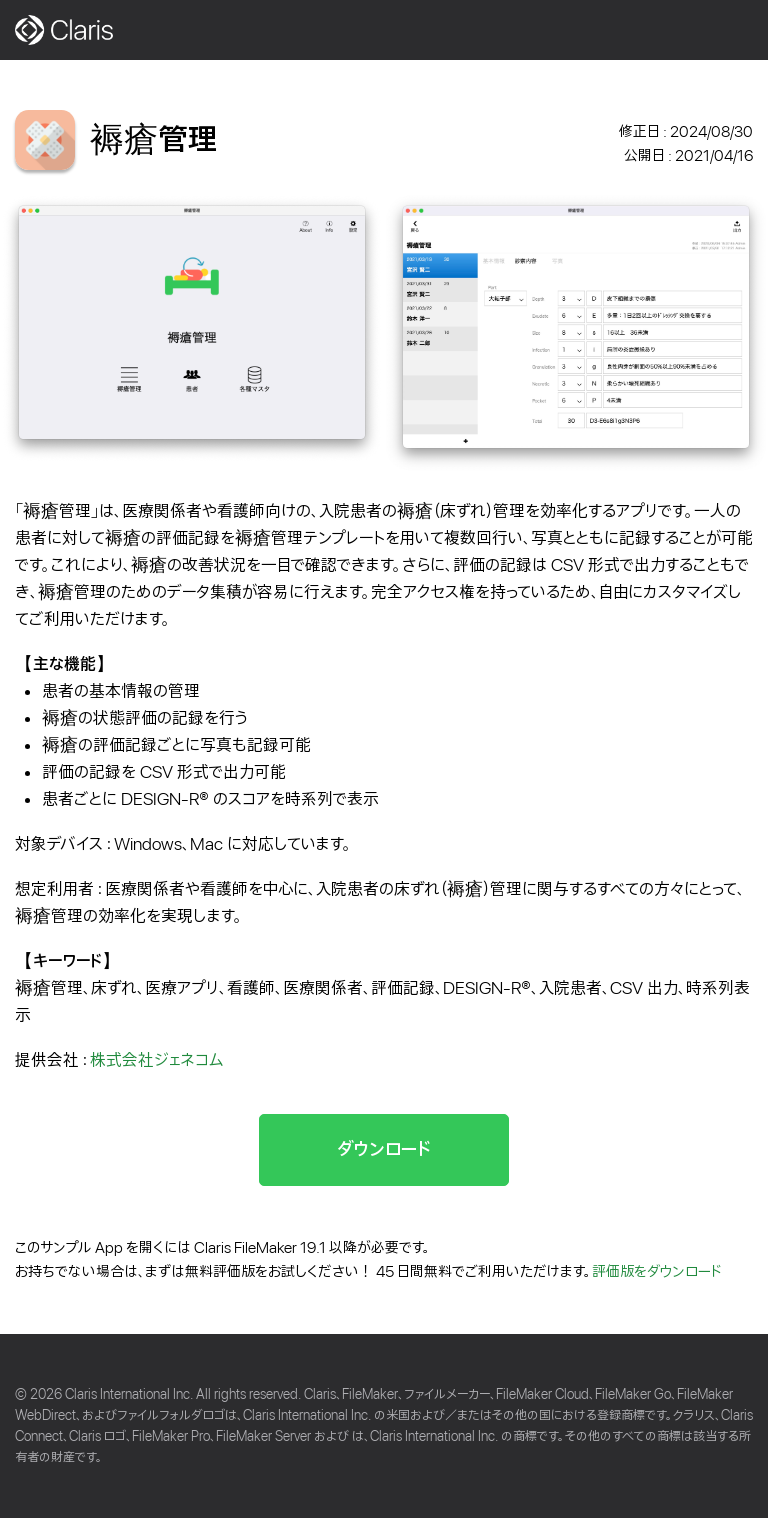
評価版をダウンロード (657, 1272)
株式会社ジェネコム (156, 1060)
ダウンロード (384, 1149)
